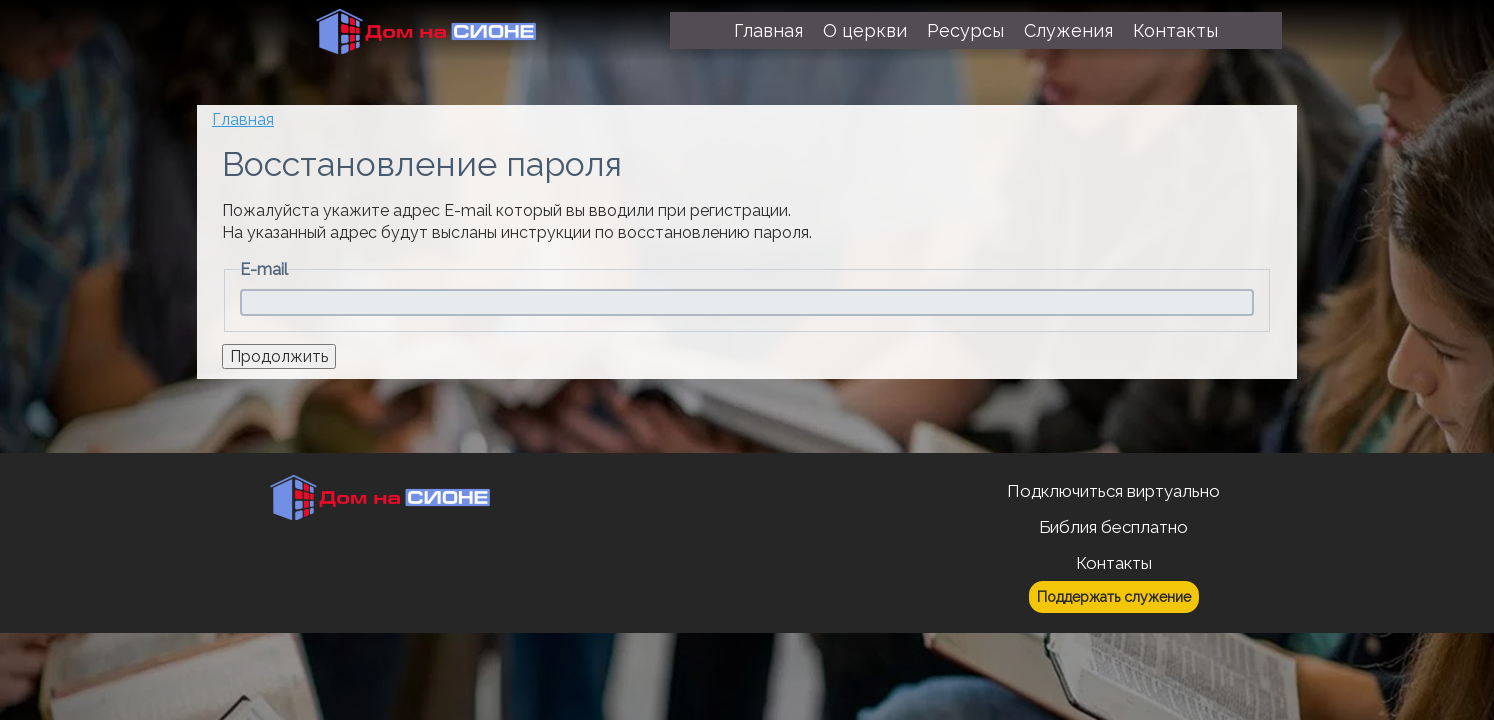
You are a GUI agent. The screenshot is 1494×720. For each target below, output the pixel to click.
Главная (243, 119)
